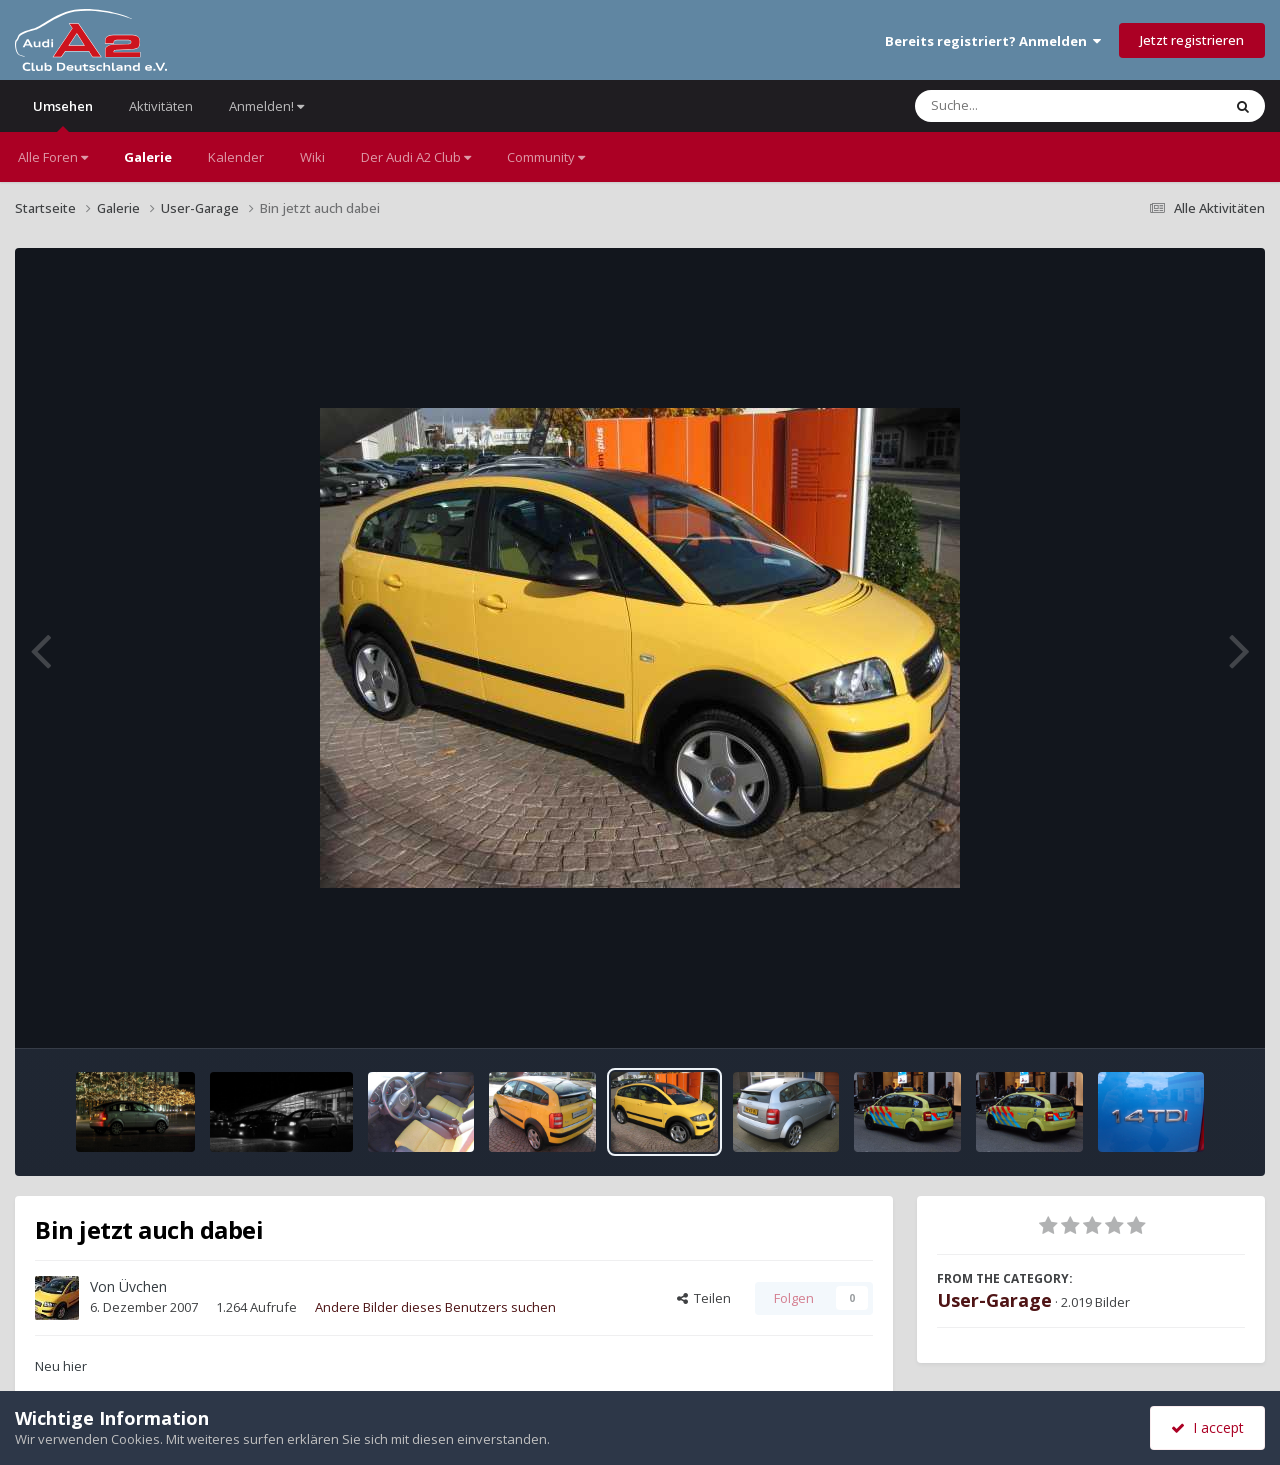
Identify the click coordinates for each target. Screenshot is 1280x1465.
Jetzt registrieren (1192, 40)
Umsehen (63, 114)
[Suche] (1027, 106)
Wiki (312, 157)
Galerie (148, 157)
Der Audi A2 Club (416, 157)
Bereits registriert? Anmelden (993, 41)
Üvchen (143, 1286)
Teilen (704, 1298)
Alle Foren (53, 157)
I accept (1207, 1427)
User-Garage (994, 1300)
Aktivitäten (161, 106)
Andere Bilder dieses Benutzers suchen (435, 1307)
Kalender (236, 157)
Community (546, 157)
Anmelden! (266, 106)
